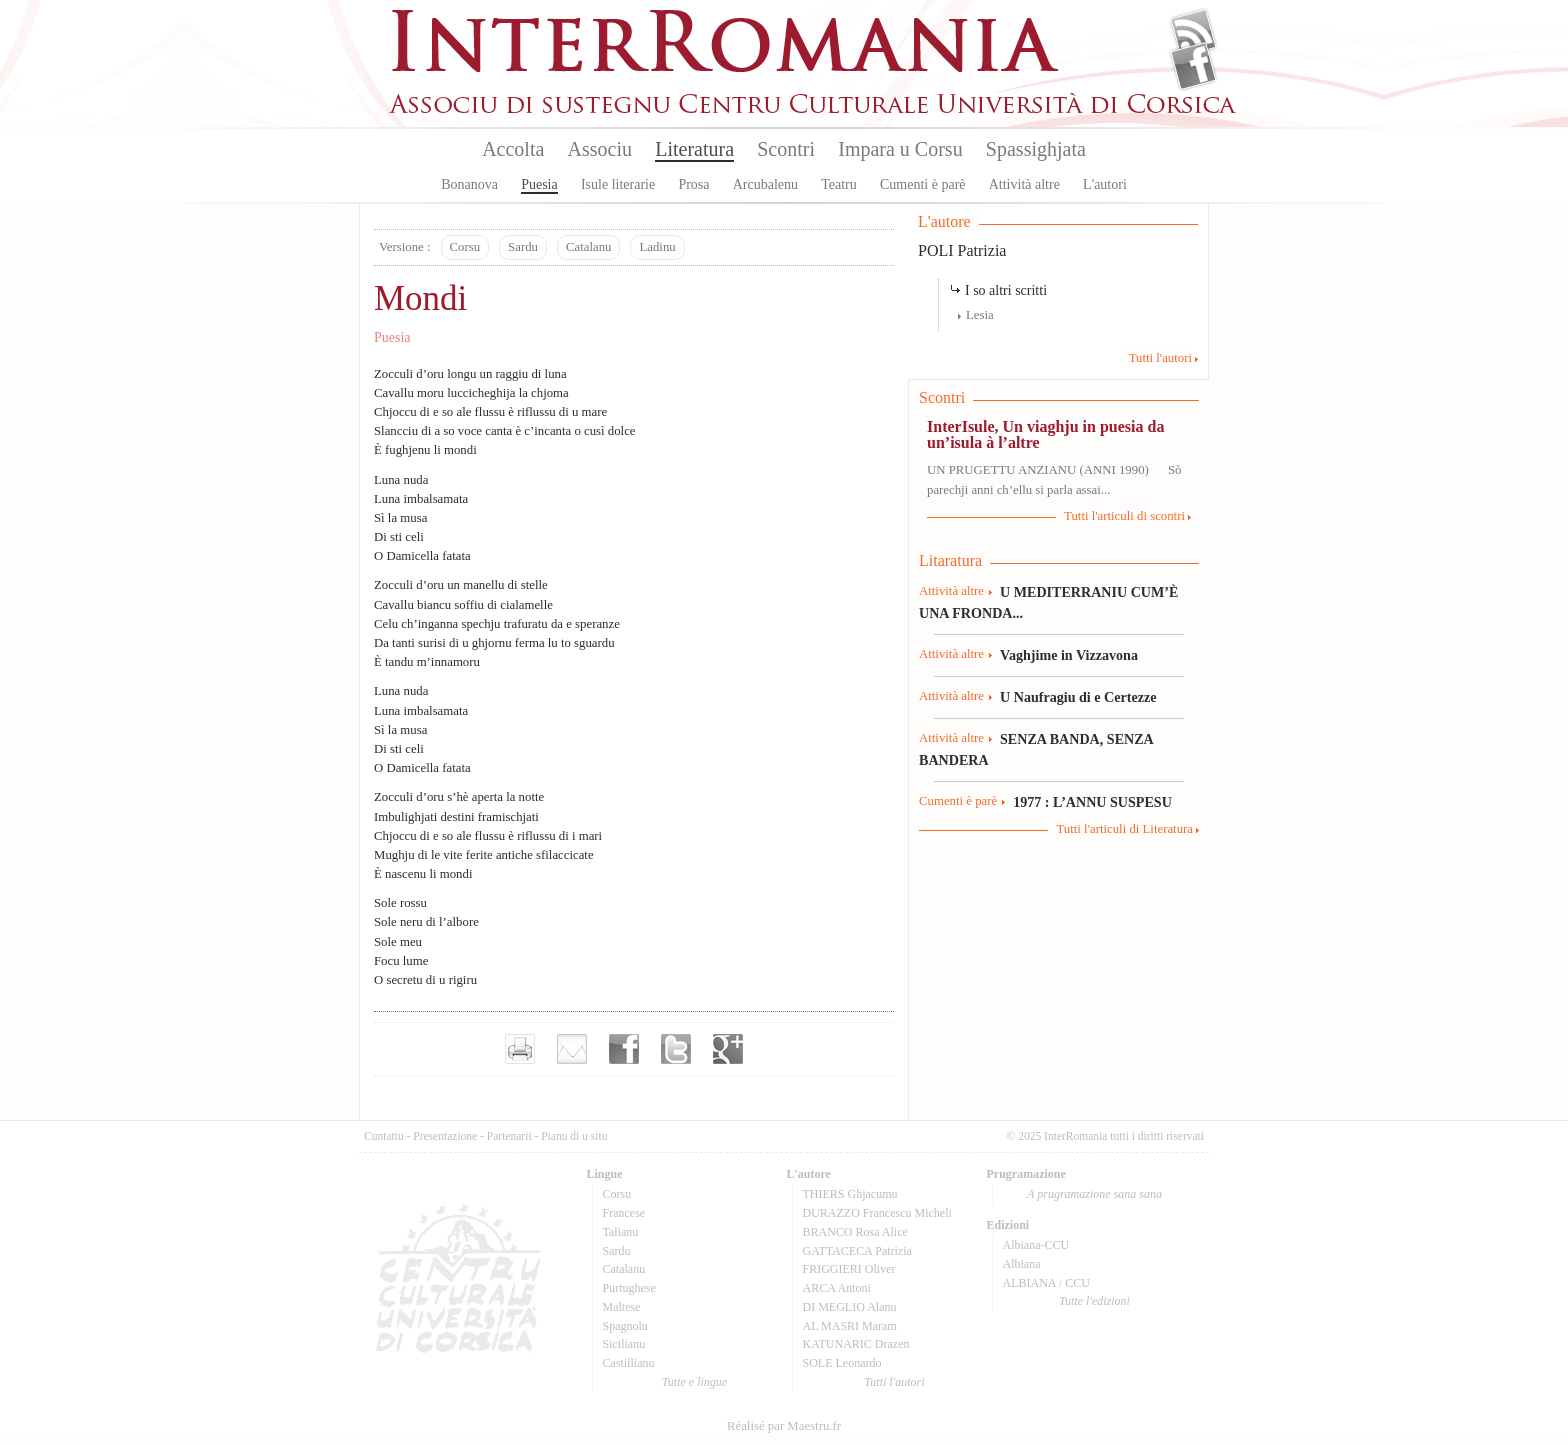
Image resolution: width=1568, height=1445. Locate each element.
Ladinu (657, 247)
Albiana (1022, 1264)
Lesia (980, 315)
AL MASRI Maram (850, 1326)
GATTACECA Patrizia (857, 1251)
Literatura (694, 149)
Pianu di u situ (574, 1136)
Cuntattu (384, 1136)
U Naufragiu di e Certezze (1078, 697)
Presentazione (445, 1136)
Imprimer (520, 1049)
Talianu (621, 1232)
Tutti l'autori (1160, 358)
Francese (624, 1213)
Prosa (693, 184)
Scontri (786, 149)
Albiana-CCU (1036, 1245)
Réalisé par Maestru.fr (784, 1426)
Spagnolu (625, 1326)
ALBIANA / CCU (1046, 1283)
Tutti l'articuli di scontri (1124, 516)
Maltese (622, 1307)
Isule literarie (618, 184)
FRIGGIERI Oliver (849, 1269)
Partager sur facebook (624, 1049)
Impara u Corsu (900, 149)
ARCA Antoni (837, 1288)
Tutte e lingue (694, 1382)
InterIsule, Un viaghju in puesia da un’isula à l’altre (1045, 434)
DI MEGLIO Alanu (850, 1307)
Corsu (465, 247)
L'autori (1105, 184)
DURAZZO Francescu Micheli (877, 1213)
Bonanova (469, 184)
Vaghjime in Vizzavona (1069, 655)
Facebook (1193, 66)
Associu (600, 149)
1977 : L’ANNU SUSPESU (1092, 802)
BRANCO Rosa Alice (855, 1232)
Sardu (523, 247)
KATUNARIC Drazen (856, 1344)
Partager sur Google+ (728, 1049)
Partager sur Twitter (676, 1049)
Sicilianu (624, 1344)
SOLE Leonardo (842, 1363)
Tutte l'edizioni (1094, 1301)
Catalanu (588, 247)
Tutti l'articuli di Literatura (1124, 829)
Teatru (839, 184)
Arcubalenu (765, 184)
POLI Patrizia (962, 250)
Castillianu (629, 1363)
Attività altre (1024, 184)
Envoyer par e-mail (572, 1049)
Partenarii (509, 1136)
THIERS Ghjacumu (850, 1194)
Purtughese (629, 1288)
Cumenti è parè (923, 184)
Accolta (513, 149)
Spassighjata (1036, 149)
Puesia (539, 184)
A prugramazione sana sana (1094, 1194)
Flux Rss (1193, 33)
